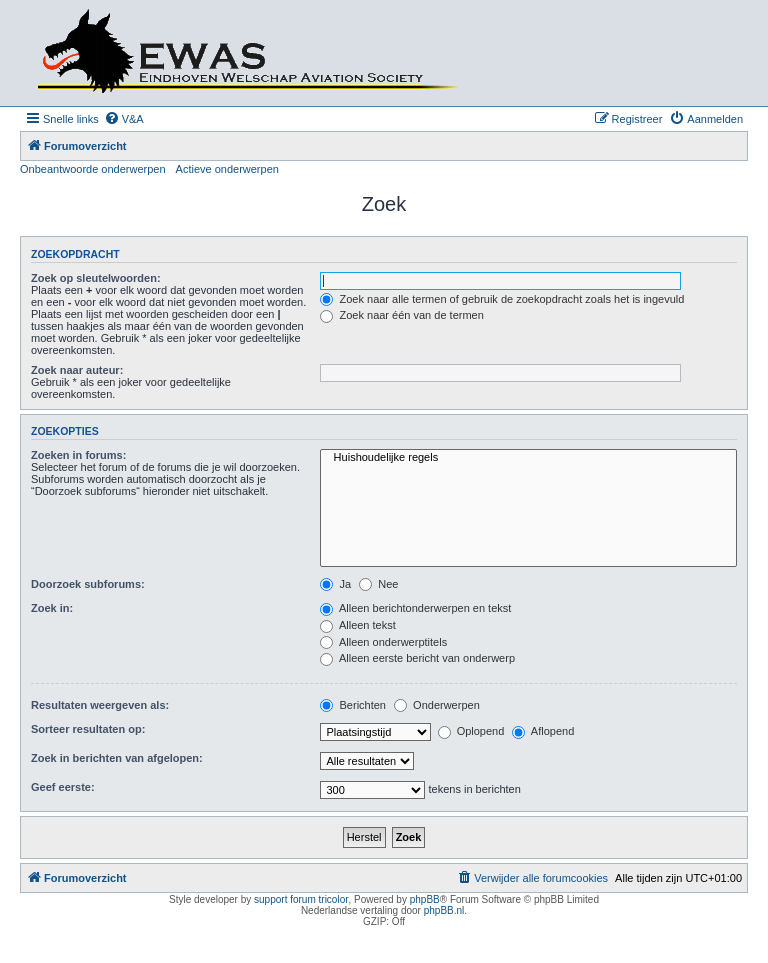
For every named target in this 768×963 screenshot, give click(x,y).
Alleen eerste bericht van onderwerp (417, 658)
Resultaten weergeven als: (100, 705)
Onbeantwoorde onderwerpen (93, 169)
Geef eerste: (63, 787)
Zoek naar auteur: (77, 370)
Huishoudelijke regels (528, 458)
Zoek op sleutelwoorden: (96, 278)
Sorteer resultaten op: (88, 729)
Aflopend (543, 731)
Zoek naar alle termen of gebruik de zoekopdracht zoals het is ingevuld (502, 299)
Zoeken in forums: (78, 455)
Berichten (353, 705)
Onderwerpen (437, 705)
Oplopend (471, 731)
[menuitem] (124, 119)
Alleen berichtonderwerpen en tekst (415, 608)
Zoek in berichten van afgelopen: (117, 758)
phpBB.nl (444, 910)
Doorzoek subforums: (88, 584)
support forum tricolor (301, 899)
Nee (378, 584)
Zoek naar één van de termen (401, 315)
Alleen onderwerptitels (383, 642)
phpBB (425, 899)
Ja (335, 584)
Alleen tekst (357, 625)
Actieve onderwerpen (227, 169)
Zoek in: (52, 608)
